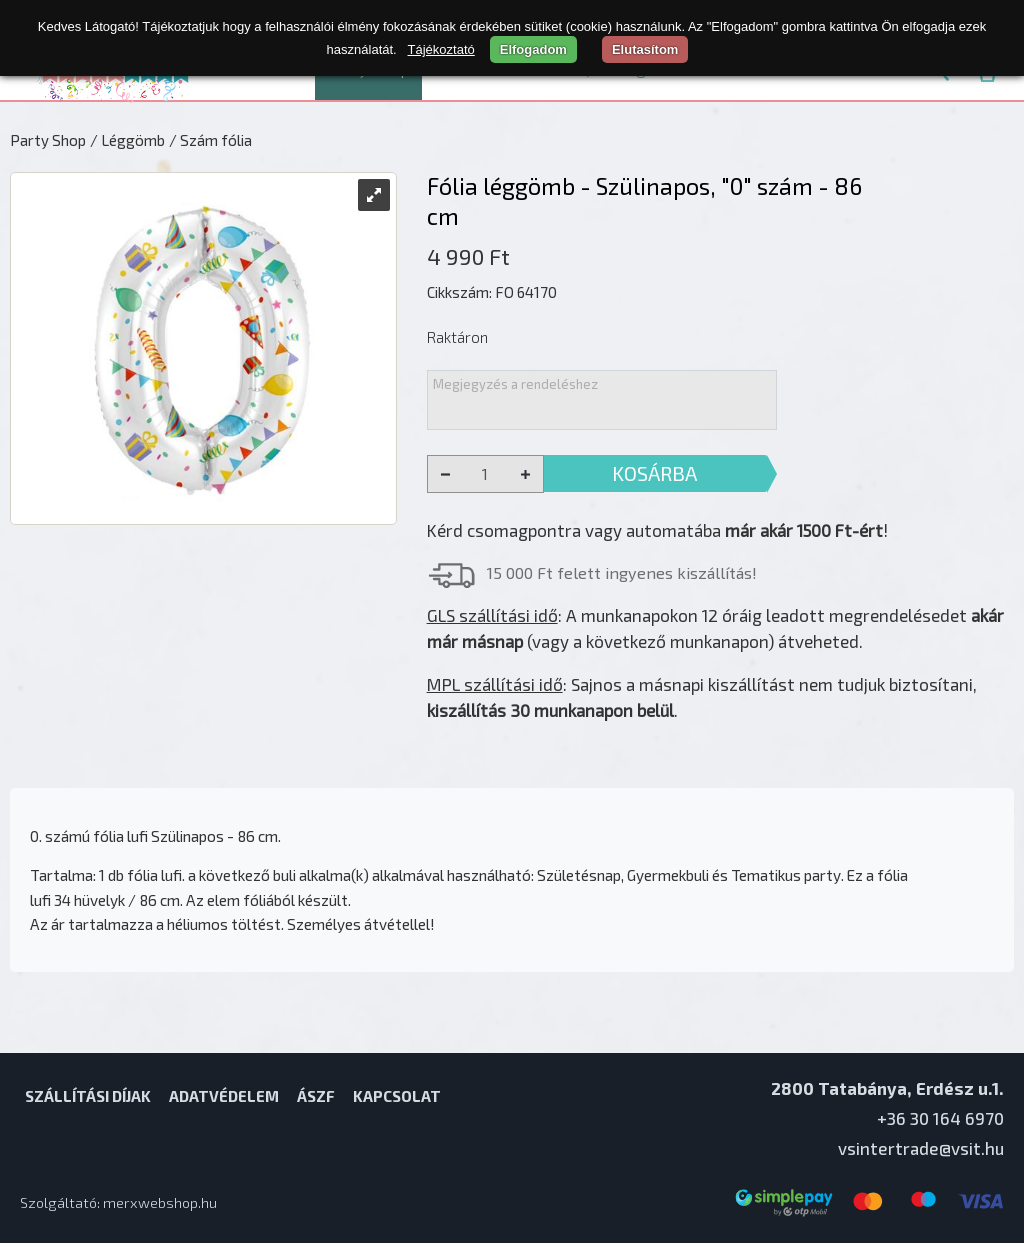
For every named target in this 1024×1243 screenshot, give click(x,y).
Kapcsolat (397, 1096)
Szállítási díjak (88, 1096)
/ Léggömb (127, 140)
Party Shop (48, 140)
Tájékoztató (441, 49)
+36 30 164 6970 (940, 1118)
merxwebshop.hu (160, 1202)
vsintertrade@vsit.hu (921, 1148)
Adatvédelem (224, 1096)
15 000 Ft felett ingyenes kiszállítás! (622, 572)
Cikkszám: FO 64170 (492, 292)
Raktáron (457, 337)
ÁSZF (316, 1096)
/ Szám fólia (210, 140)
